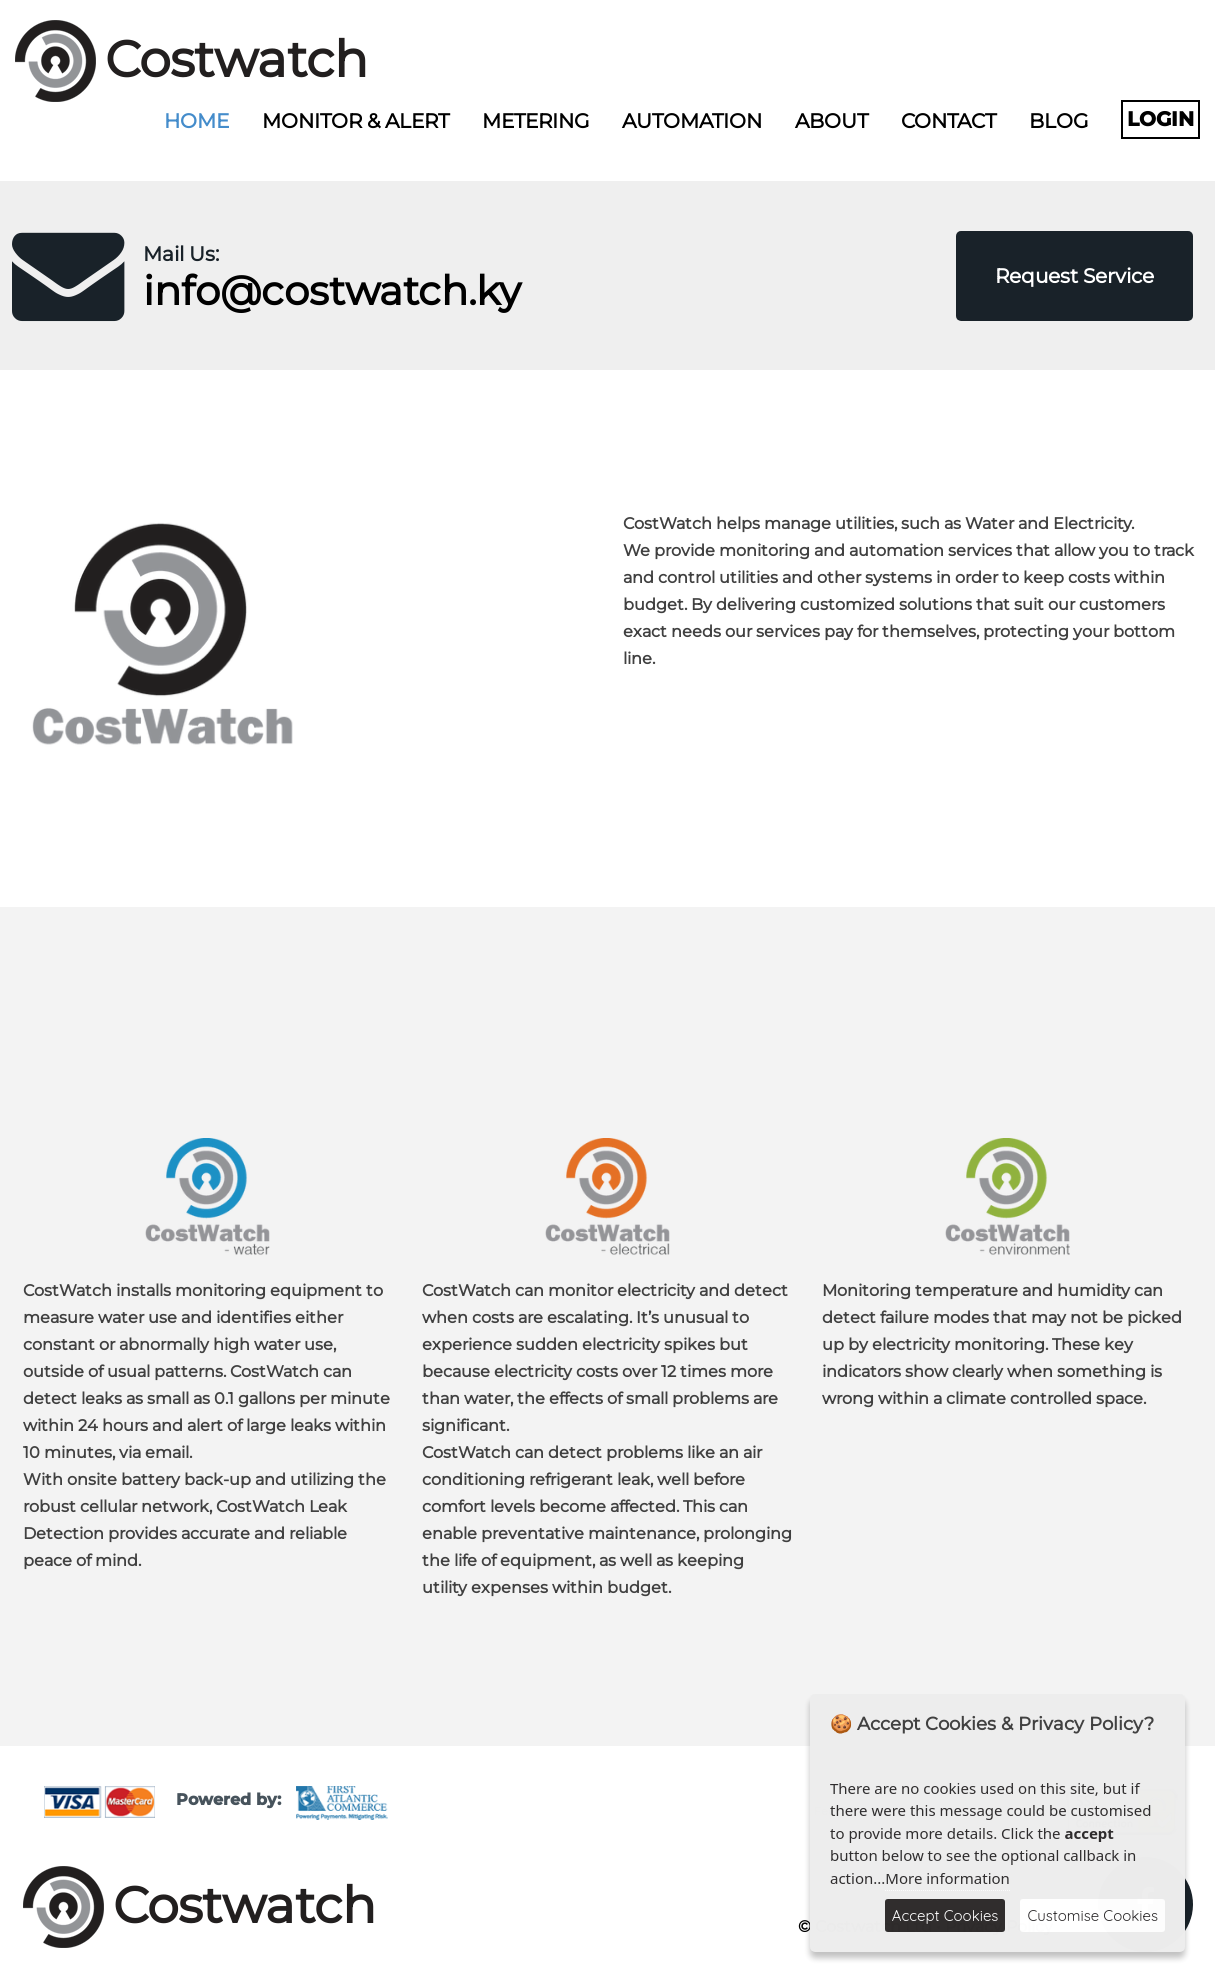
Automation (692, 121)
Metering (535, 121)
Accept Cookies (945, 1915)
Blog (1058, 121)
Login (1160, 119)
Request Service (1074, 276)
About (831, 121)
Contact (948, 121)
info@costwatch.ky (332, 290)
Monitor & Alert (355, 121)
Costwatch (236, 59)
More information (947, 1878)
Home (196, 121)
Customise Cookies (1092, 1915)
